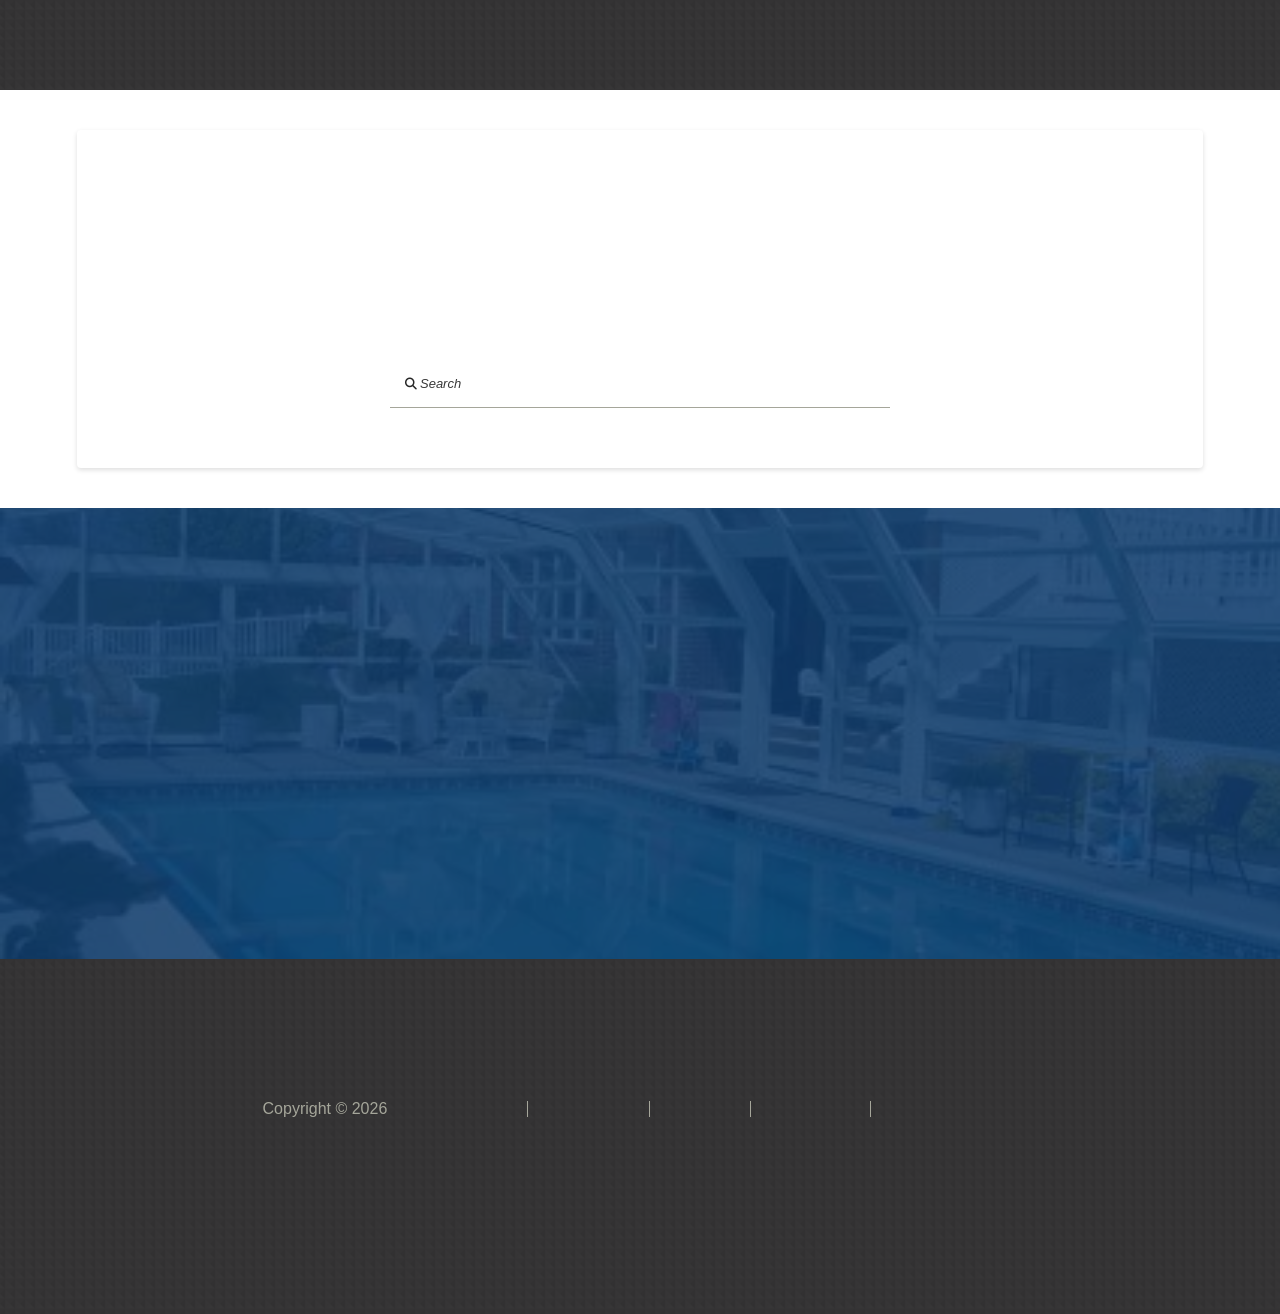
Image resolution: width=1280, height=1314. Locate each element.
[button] (683, 45)
